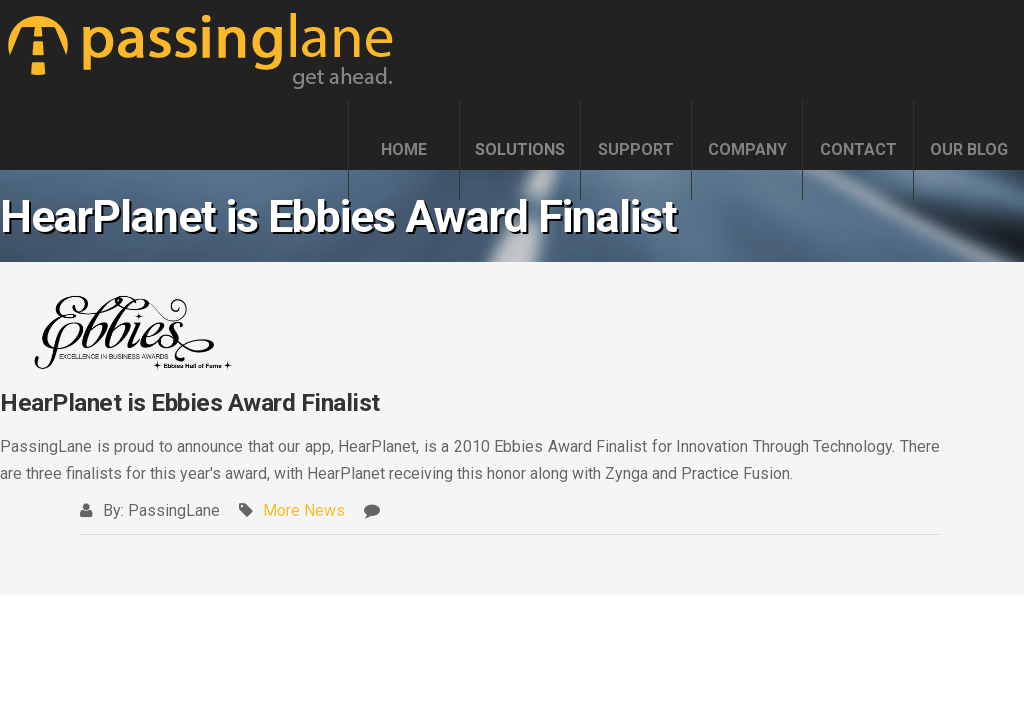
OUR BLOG (969, 149)
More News (304, 510)
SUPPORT (636, 149)
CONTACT (858, 149)
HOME (404, 149)
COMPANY (747, 149)
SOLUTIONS (520, 149)
